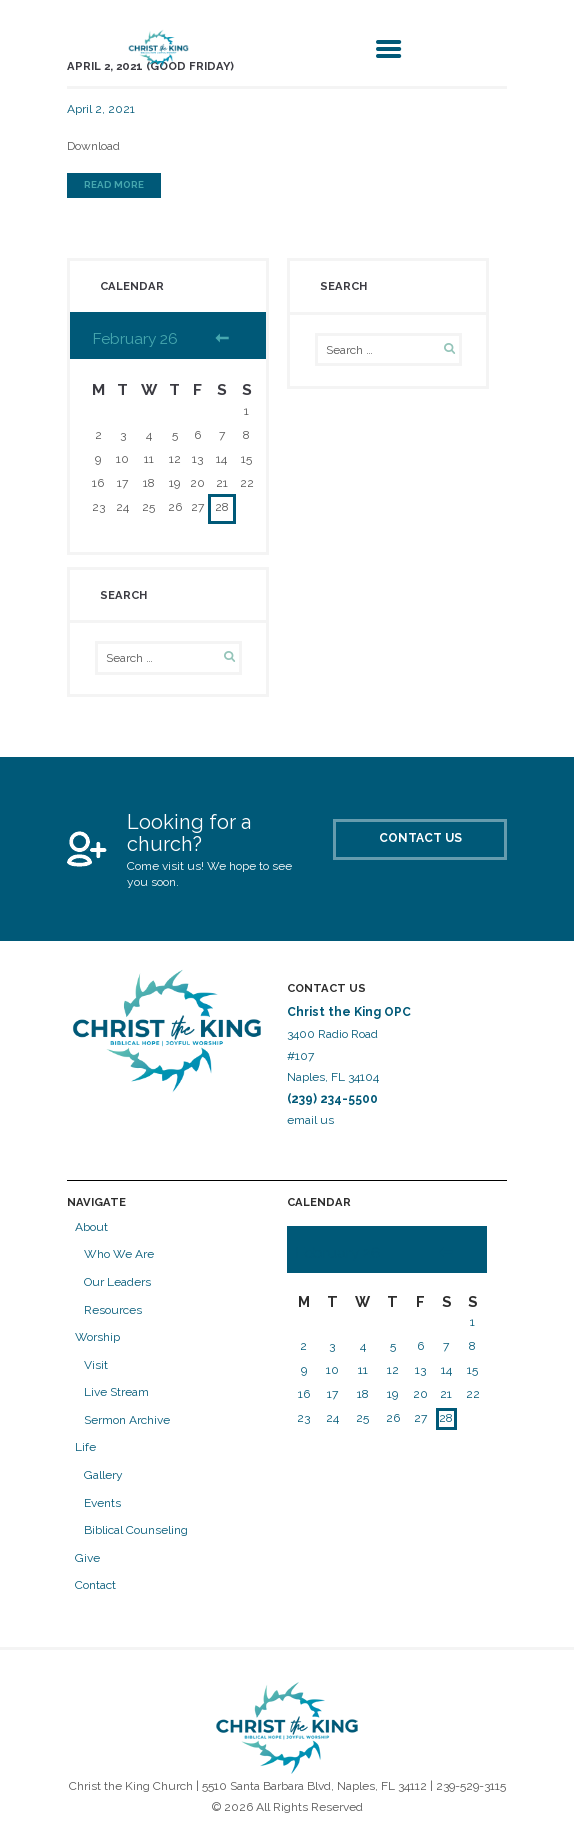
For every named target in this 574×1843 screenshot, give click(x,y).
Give (87, 1558)
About (91, 1227)
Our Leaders (117, 1282)
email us (312, 1120)
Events (102, 1503)
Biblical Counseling (136, 1530)
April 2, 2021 (101, 109)
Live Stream (116, 1392)
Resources (113, 1310)
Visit (96, 1365)
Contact (95, 1585)
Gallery (103, 1475)
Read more (114, 184)
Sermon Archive (127, 1420)
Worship (97, 1337)
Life (85, 1447)
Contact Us (420, 838)
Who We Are (119, 1254)
